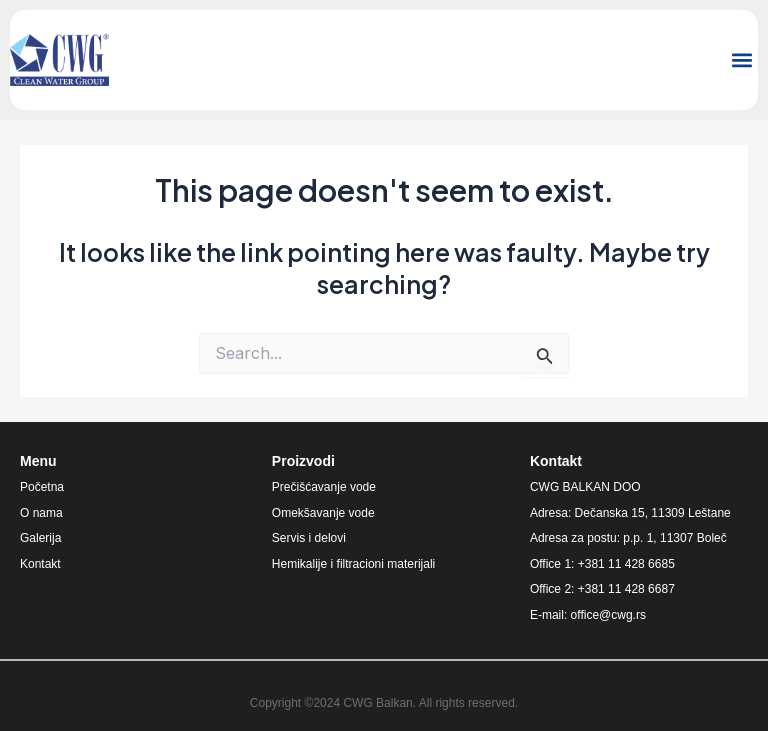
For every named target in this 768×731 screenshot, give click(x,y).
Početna (42, 487)
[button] (741, 60)
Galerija (40, 538)
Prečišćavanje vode (324, 487)
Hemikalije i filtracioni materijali (353, 564)
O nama (41, 513)
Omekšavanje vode (323, 513)
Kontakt (40, 564)
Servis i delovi (309, 538)
